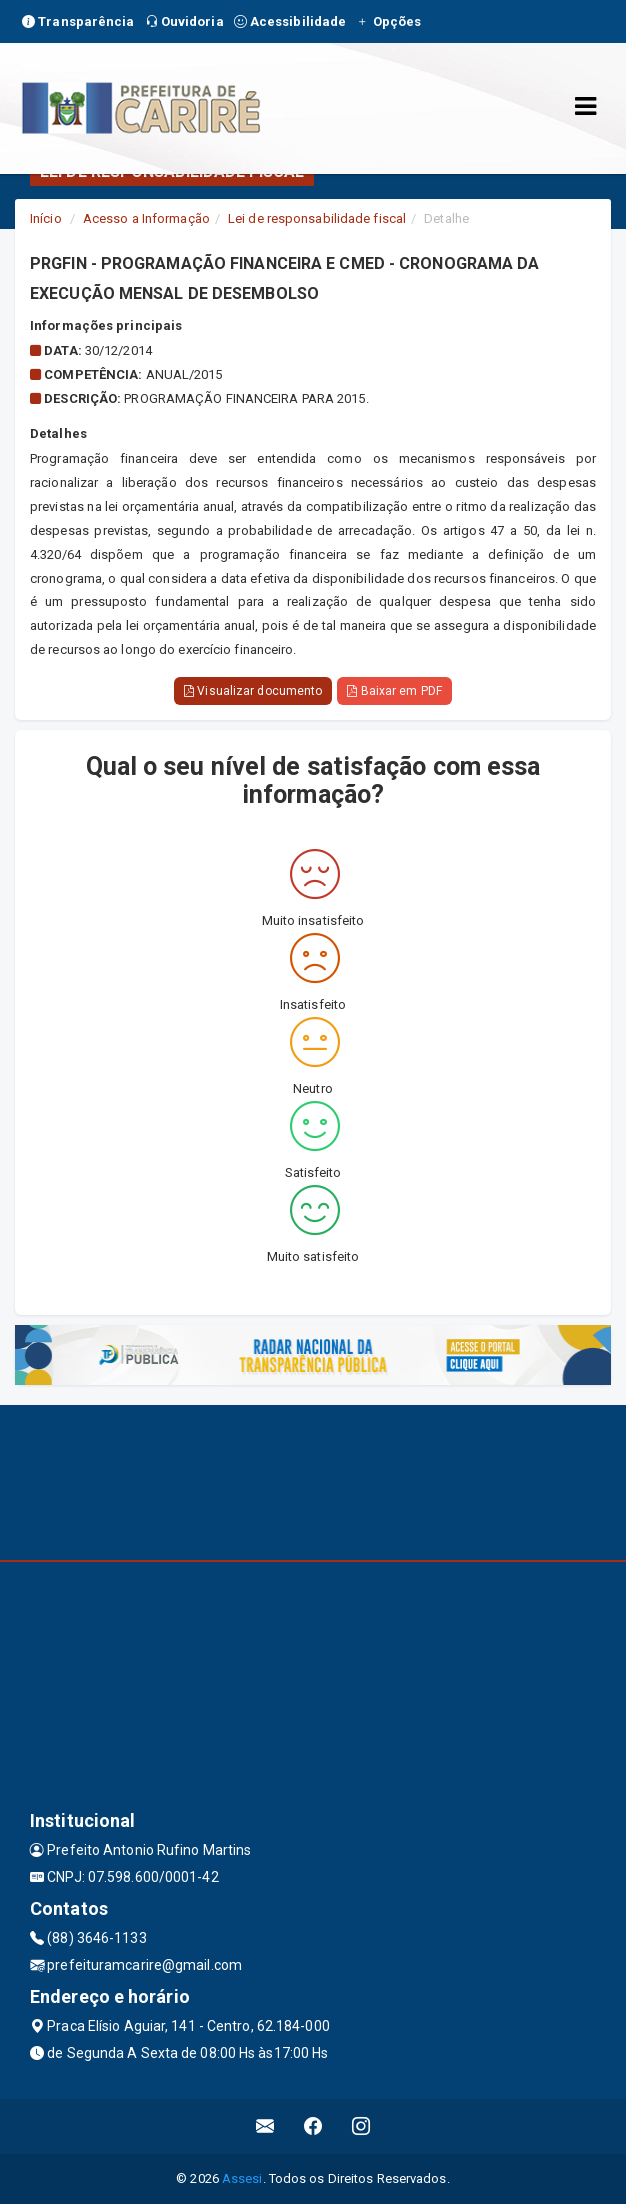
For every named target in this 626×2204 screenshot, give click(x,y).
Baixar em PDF (394, 691)
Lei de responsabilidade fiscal (317, 218)
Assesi (242, 2178)
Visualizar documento (253, 691)
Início (46, 218)
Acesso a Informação (146, 218)
